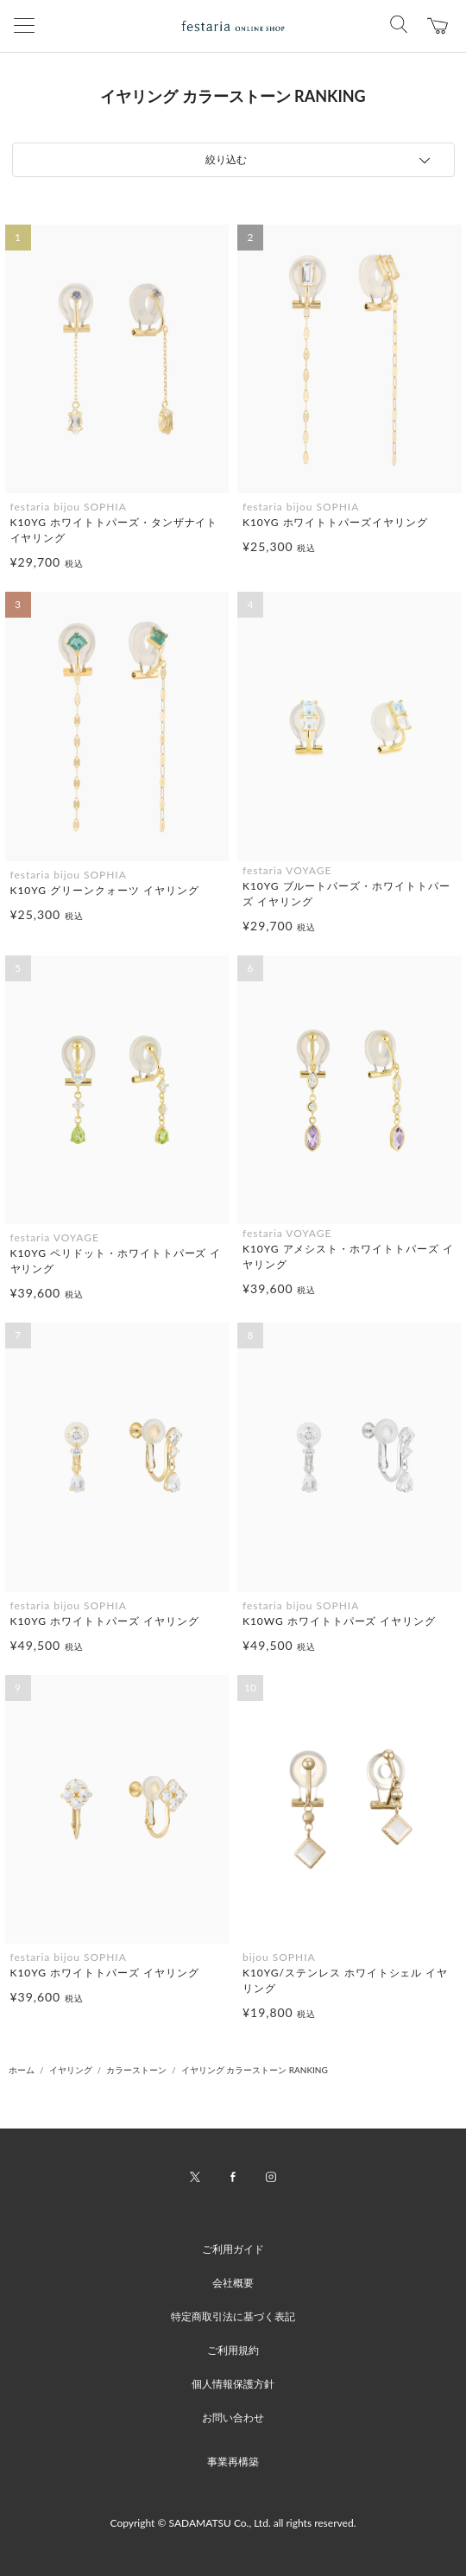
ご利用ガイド (233, 2249)
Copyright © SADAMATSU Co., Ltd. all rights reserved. (233, 2522)
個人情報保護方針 (233, 2383)
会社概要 (233, 2282)
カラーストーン (136, 2070)
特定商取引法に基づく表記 (233, 2316)
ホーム (22, 2070)
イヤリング (70, 2070)
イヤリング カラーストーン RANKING (254, 2070)
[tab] (233, 160)
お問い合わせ (233, 2417)
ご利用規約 (233, 2350)
